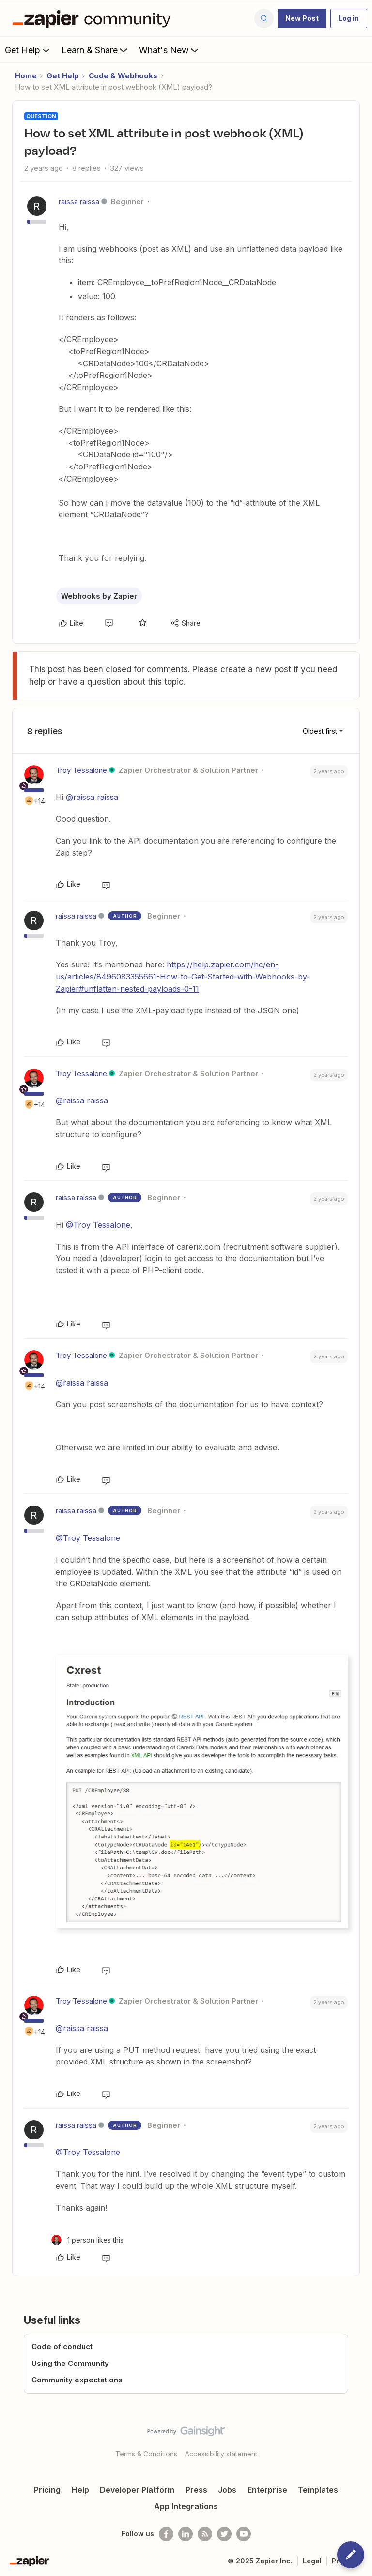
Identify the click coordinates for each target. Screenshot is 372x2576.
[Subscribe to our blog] (205, 2534)
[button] (302, 18)
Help (80, 2490)
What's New (170, 50)
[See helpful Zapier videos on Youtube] (243, 2534)
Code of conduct (62, 2346)
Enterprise (267, 2490)
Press (196, 2490)
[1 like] (87, 2240)
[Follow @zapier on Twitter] (224, 2534)
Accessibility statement (221, 2454)
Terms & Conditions (146, 2454)
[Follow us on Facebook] (166, 2534)
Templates (318, 2490)
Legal (312, 2561)
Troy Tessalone (81, 770)
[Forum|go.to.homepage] (94, 18)
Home (26, 75)
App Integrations (186, 2506)
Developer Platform (137, 2490)
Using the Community (70, 2363)
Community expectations (77, 2379)
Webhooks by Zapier (99, 596)
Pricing (47, 2490)
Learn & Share (95, 50)
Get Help (28, 50)
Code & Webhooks (123, 75)
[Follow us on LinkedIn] (185, 2534)
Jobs (227, 2490)
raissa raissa (79, 201)
